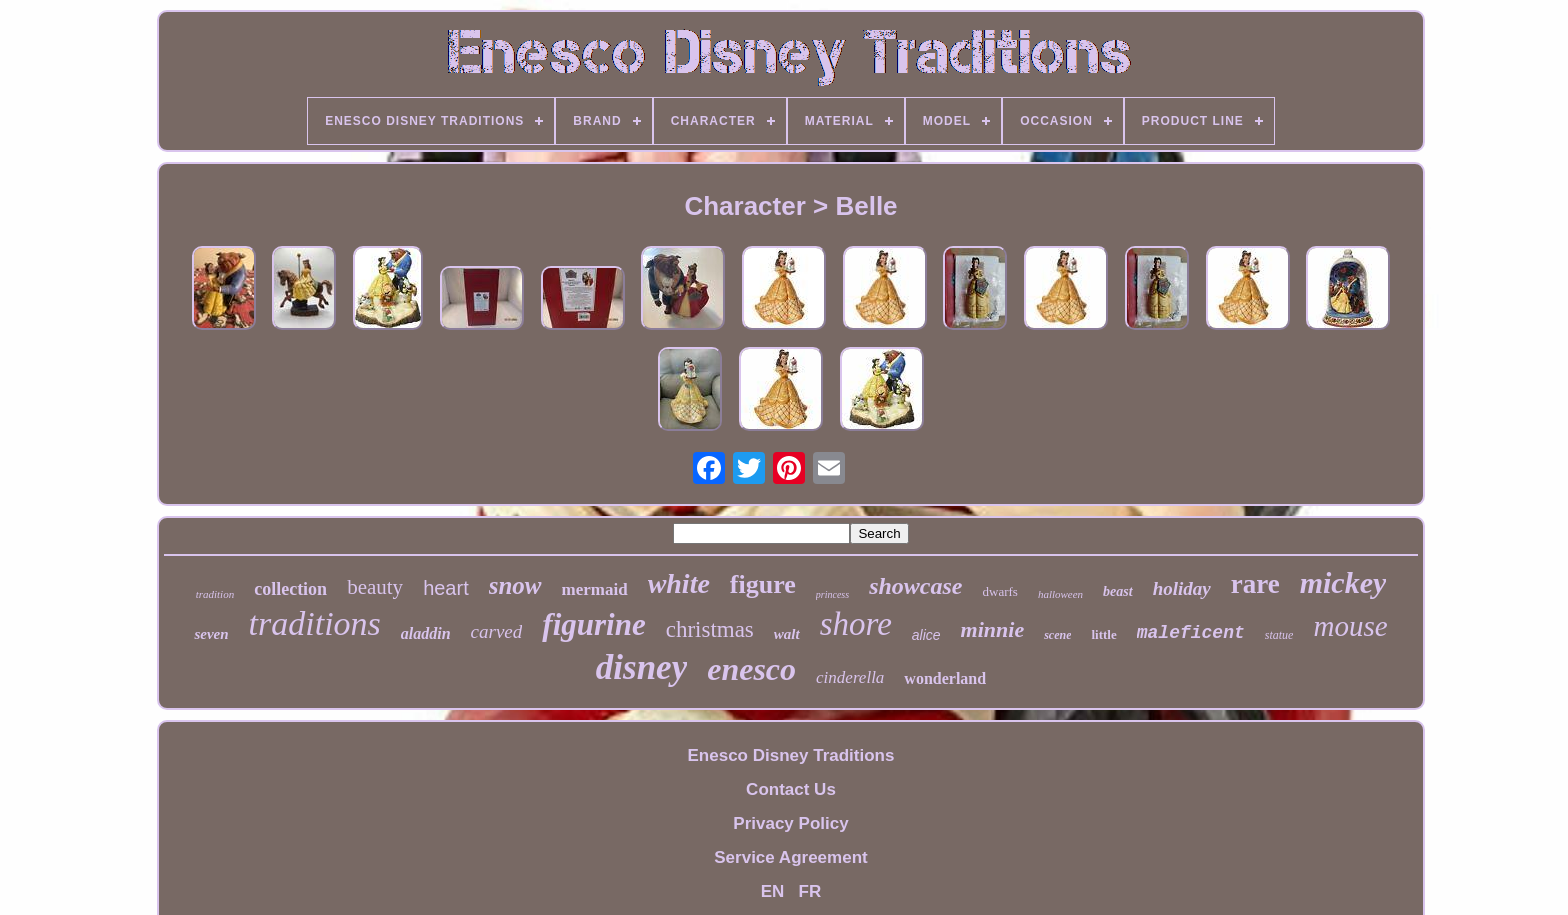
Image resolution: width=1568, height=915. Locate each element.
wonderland (945, 678)
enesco (751, 669)
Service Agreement (790, 857)
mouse (1350, 626)
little (1103, 634)
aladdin (426, 633)
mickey (1343, 582)
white (679, 583)
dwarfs (1000, 591)
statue (1279, 635)
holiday (1182, 588)
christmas (710, 629)
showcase (915, 586)
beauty (375, 587)
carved (497, 631)
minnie (993, 629)
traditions (315, 623)
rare (1255, 584)
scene (1057, 635)
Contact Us (791, 789)
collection (290, 589)
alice (926, 635)
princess (832, 594)
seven (211, 634)
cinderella (850, 677)
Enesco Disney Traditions (791, 755)
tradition (215, 594)
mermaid (595, 589)
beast (1118, 591)
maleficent (1191, 633)
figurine (593, 624)
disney (641, 667)
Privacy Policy (790, 823)
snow (515, 585)
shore (856, 624)
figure (763, 584)
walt (787, 634)
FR (810, 891)
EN (773, 891)
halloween (1060, 594)
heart (446, 588)
